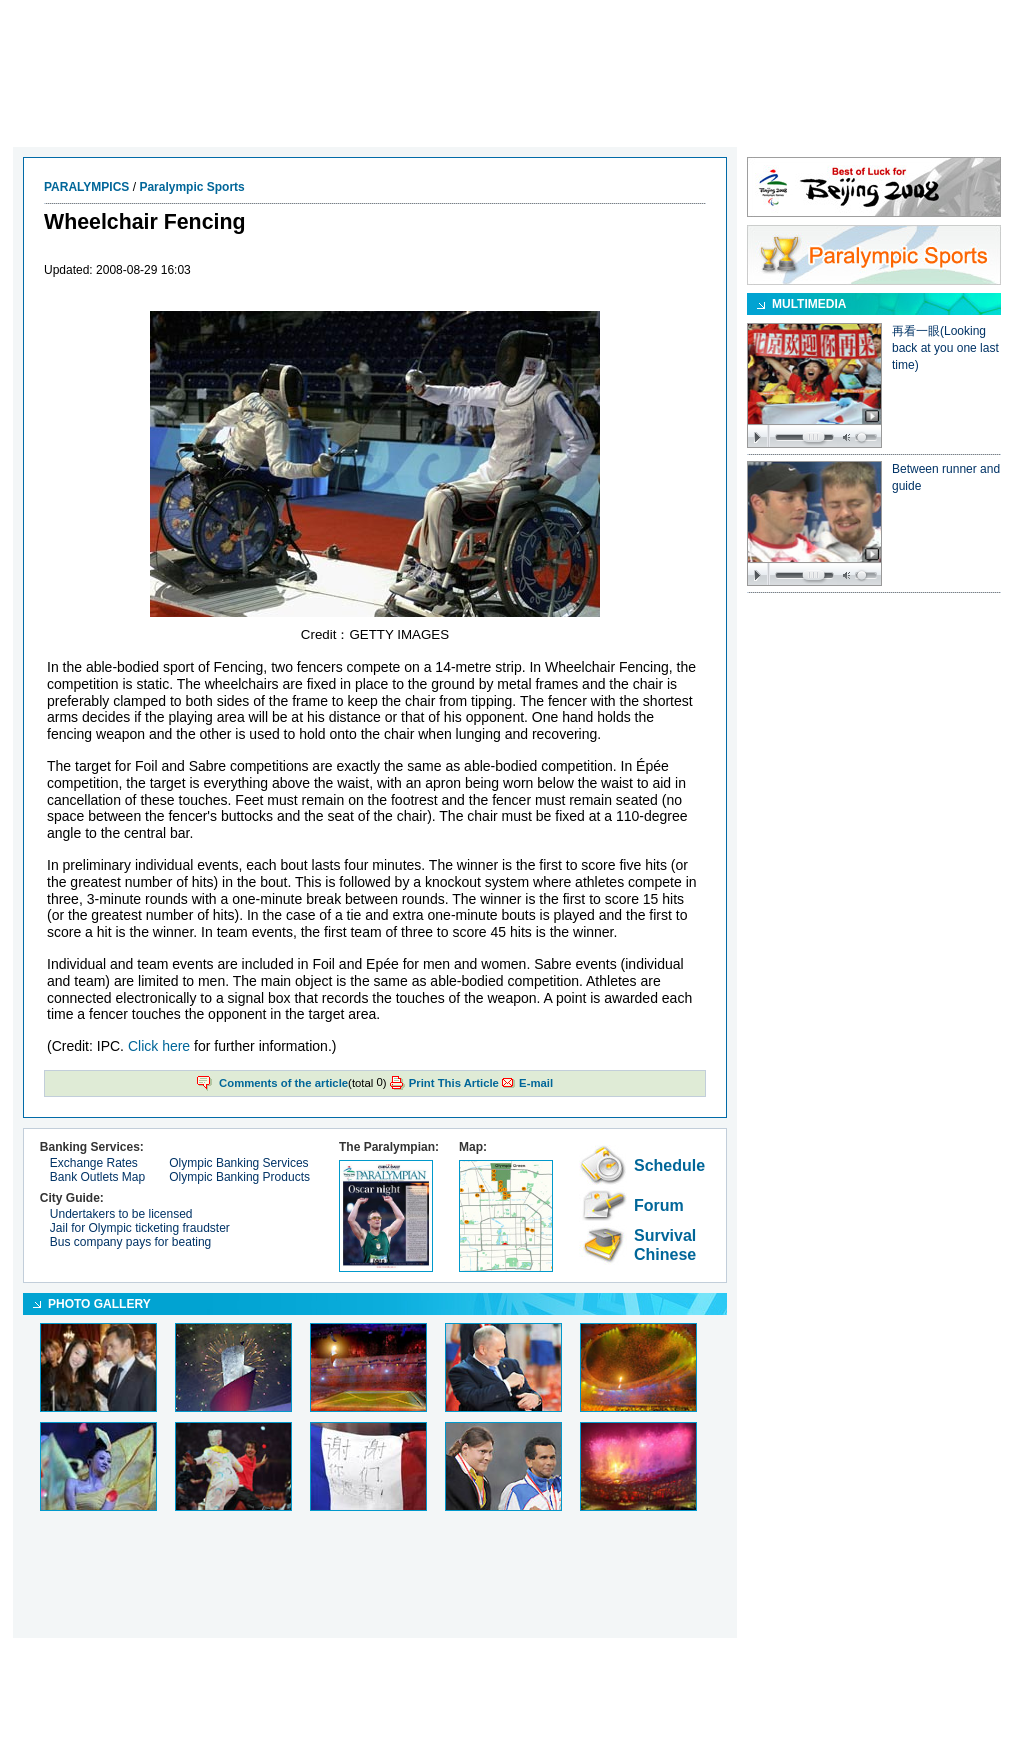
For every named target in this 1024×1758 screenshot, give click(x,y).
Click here (159, 1046)
